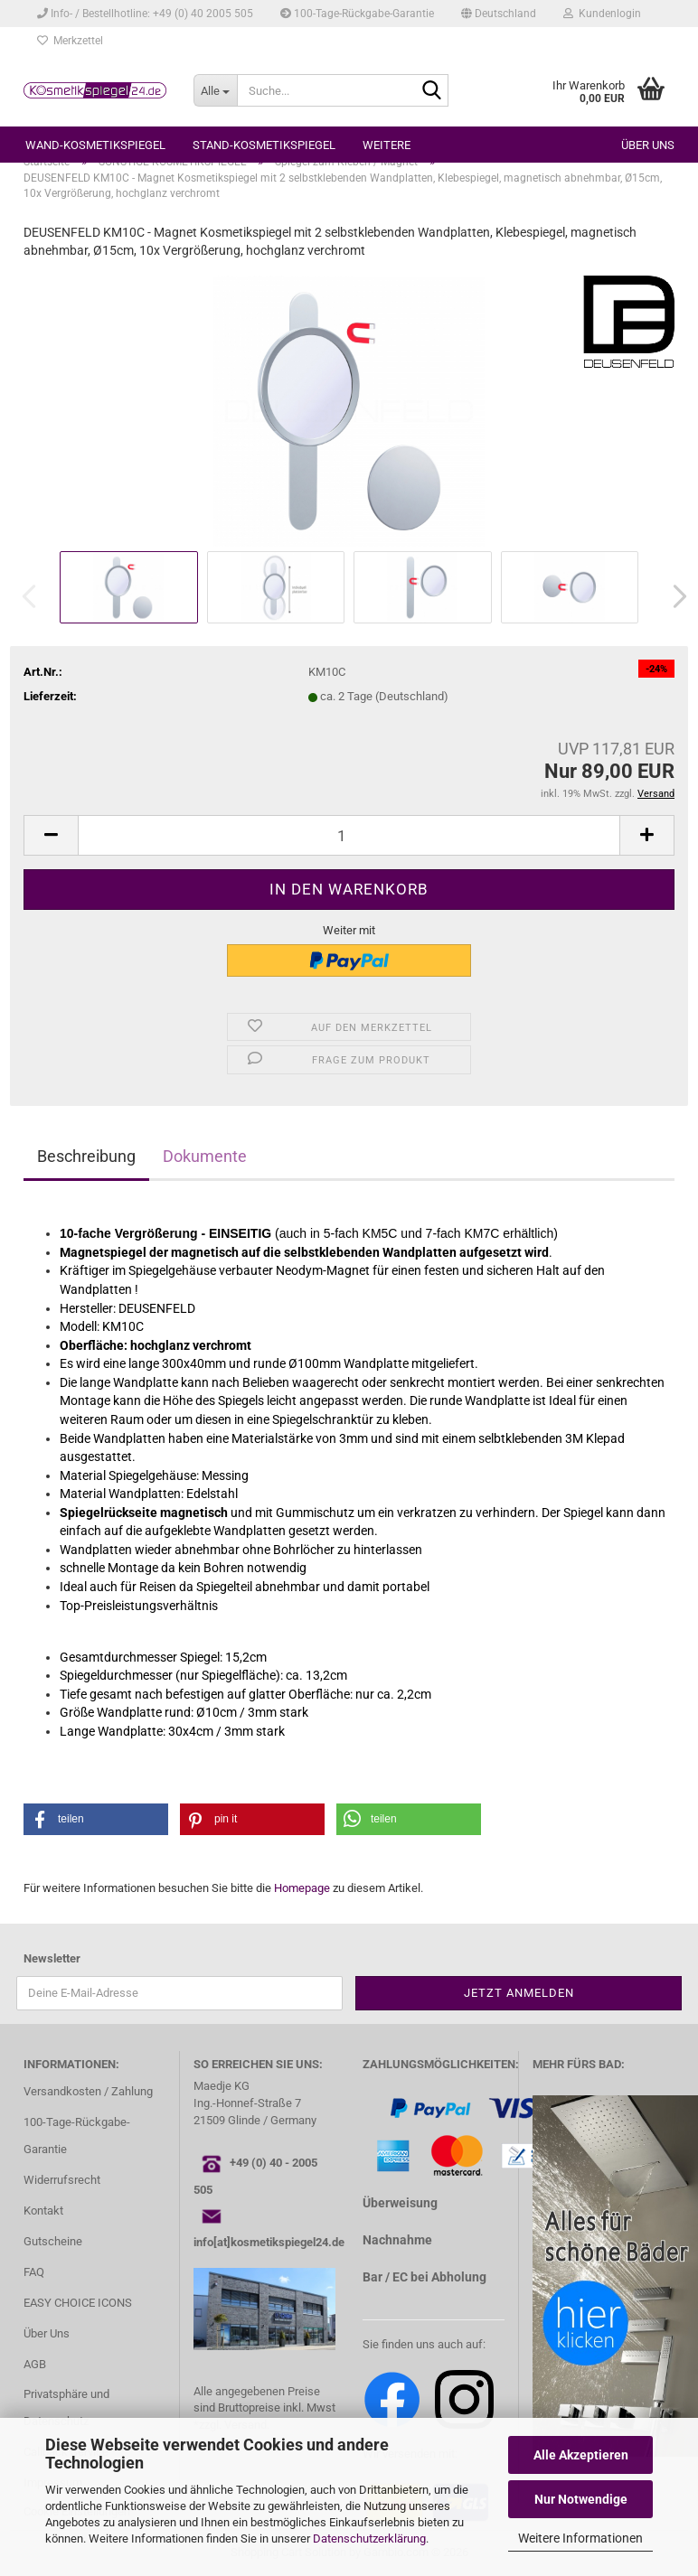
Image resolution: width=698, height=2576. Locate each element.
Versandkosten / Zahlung (88, 2091)
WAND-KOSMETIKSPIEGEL (95, 145)
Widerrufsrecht (62, 2180)
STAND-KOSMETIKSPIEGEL (264, 145)
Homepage (302, 1888)
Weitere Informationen (580, 2538)
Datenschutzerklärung (369, 2538)
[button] (499, 13)
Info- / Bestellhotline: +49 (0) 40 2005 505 (145, 13)
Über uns (647, 145)
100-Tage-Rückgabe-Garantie (357, 13)
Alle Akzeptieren (580, 2455)
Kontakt (43, 2210)
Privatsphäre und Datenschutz (66, 2407)
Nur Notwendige (580, 2499)
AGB (35, 2364)
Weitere (386, 145)
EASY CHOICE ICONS (78, 2302)
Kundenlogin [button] (602, 13)
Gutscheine (53, 2241)
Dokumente (205, 1156)
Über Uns (47, 2333)
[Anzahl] (349, 835)
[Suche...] (215, 90)
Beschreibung (86, 1156)
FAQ (34, 2272)
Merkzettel (70, 40)
